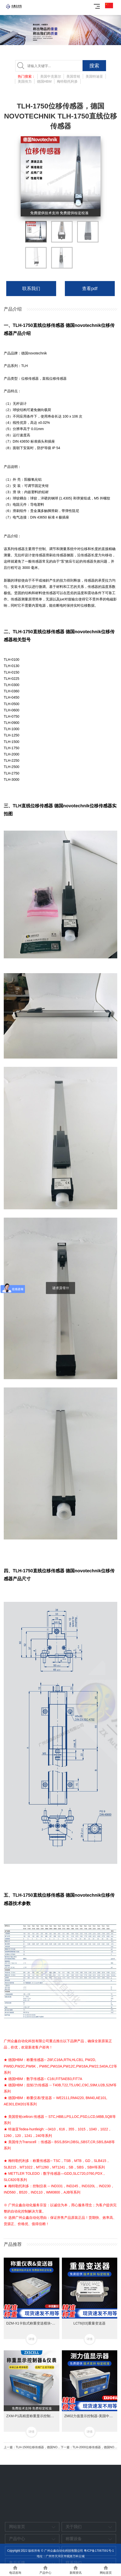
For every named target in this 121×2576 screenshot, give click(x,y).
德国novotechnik (34, 353)
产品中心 (45, 2569)
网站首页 (106, 2569)
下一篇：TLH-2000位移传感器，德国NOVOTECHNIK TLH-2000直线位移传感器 (89, 2447)
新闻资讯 (76, 2569)
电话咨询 (15, 2569)
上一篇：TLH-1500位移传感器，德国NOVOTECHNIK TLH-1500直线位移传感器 (32, 2447)
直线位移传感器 (54, 378)
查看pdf (89, 288)
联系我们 (31, 288)
